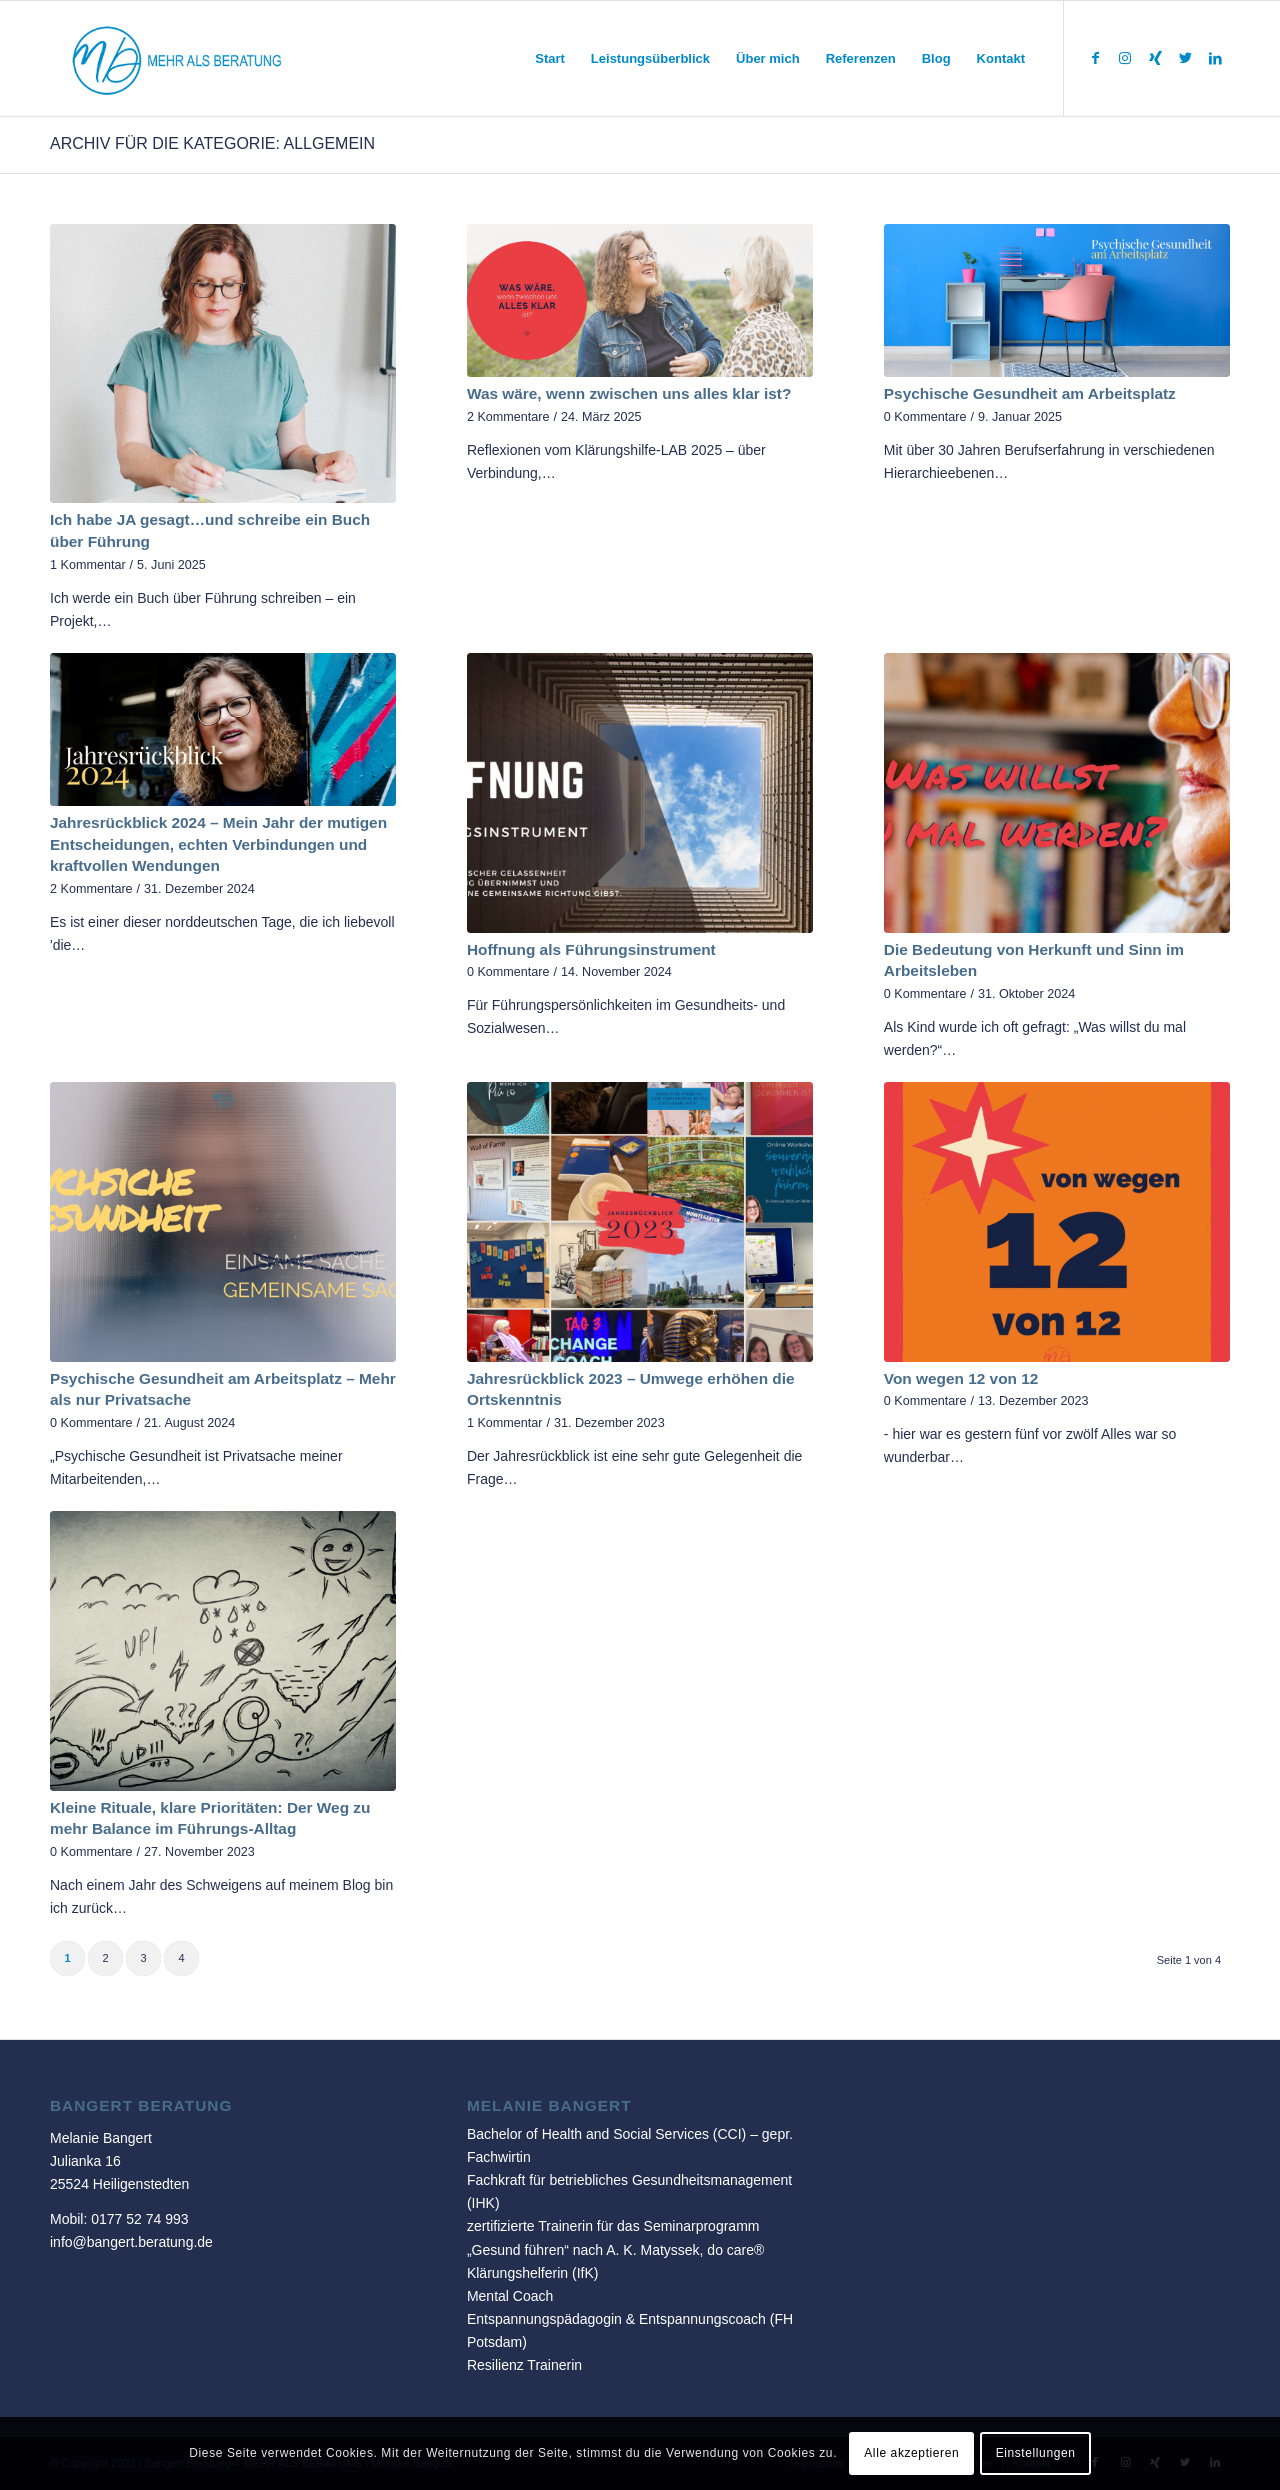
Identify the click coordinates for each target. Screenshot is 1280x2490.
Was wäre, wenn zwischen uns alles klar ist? (629, 393)
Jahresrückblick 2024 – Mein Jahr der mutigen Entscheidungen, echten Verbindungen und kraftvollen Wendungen (218, 844)
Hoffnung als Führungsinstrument (591, 949)
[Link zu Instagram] (1125, 58)
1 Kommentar (88, 565)
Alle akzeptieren (911, 2453)
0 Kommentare (925, 417)
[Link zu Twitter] (1185, 58)
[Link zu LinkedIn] (1215, 58)
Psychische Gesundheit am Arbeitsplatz (1030, 393)
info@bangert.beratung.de (131, 2242)
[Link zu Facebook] (1095, 58)
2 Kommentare (508, 417)
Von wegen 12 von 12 (961, 1378)
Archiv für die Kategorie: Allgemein (212, 143)
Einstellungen (1036, 2453)
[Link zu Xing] (1155, 58)
